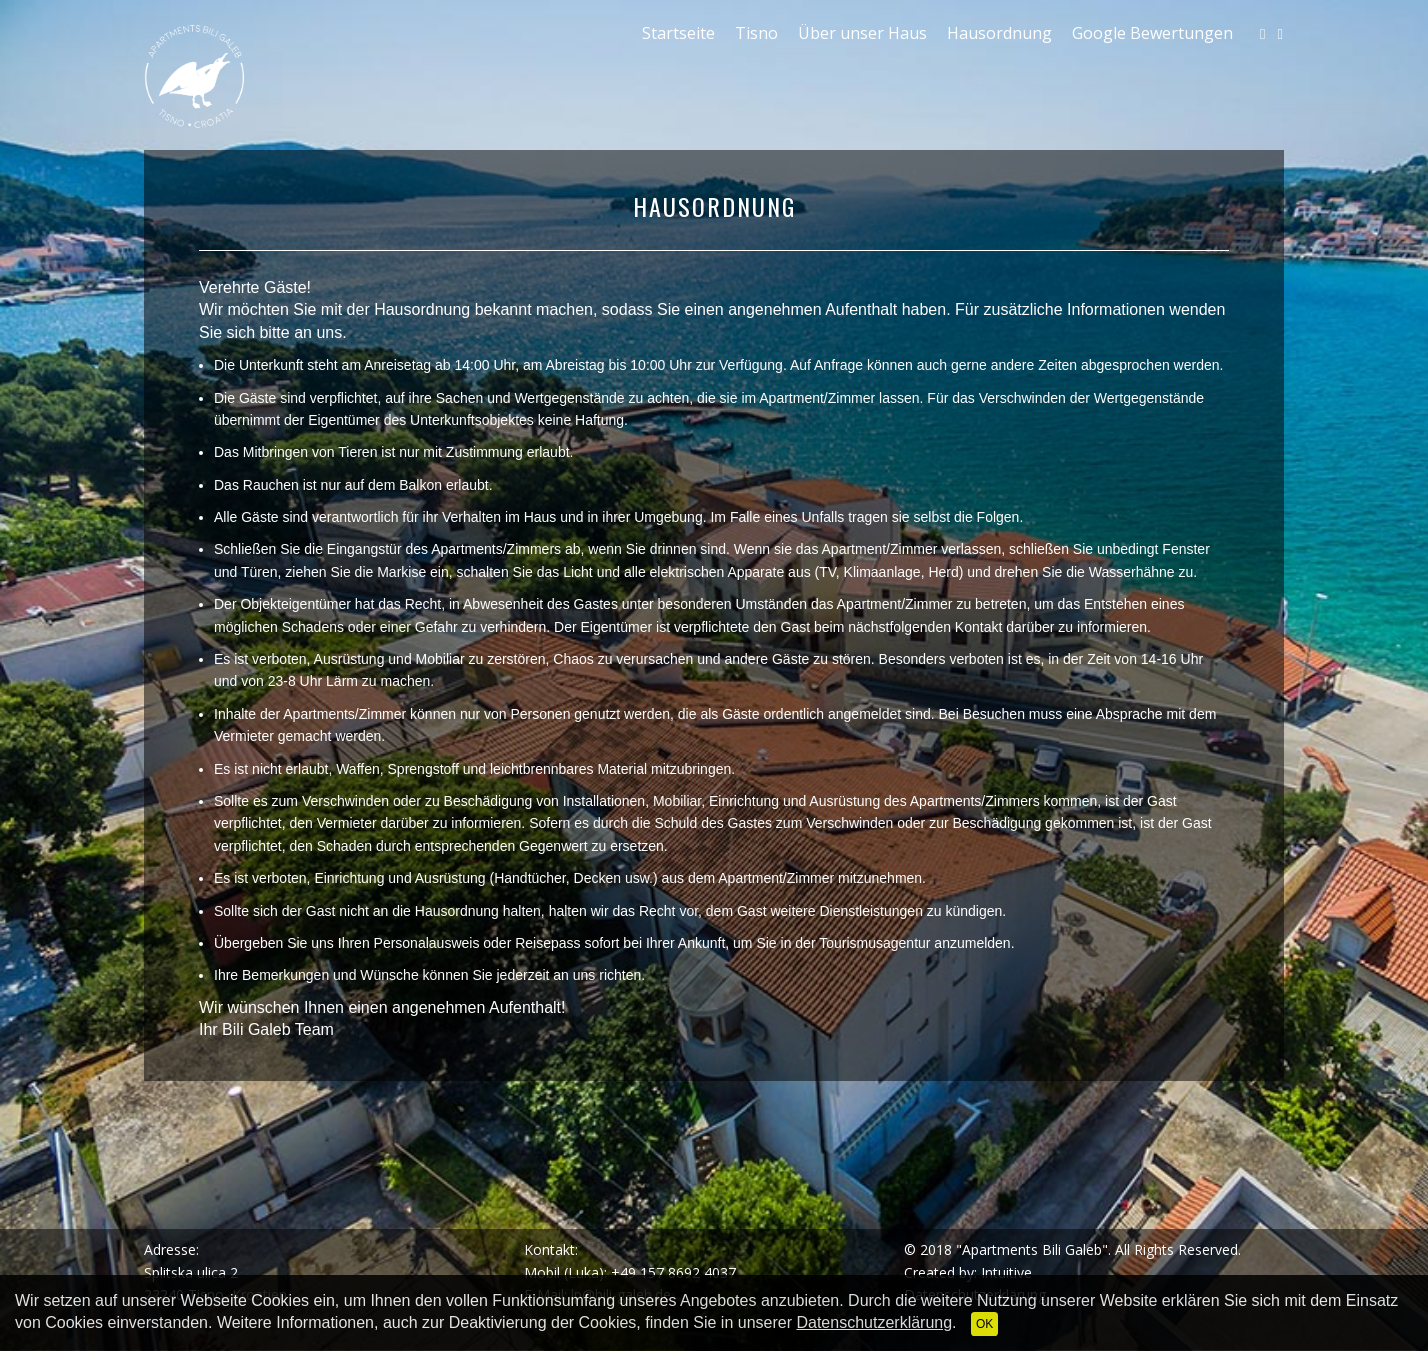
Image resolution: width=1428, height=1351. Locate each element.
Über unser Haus (862, 33)
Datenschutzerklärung (874, 1322)
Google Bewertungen (1152, 33)
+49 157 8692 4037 (673, 1272)
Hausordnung (999, 33)
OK (984, 1324)
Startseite (678, 33)
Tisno (756, 33)
